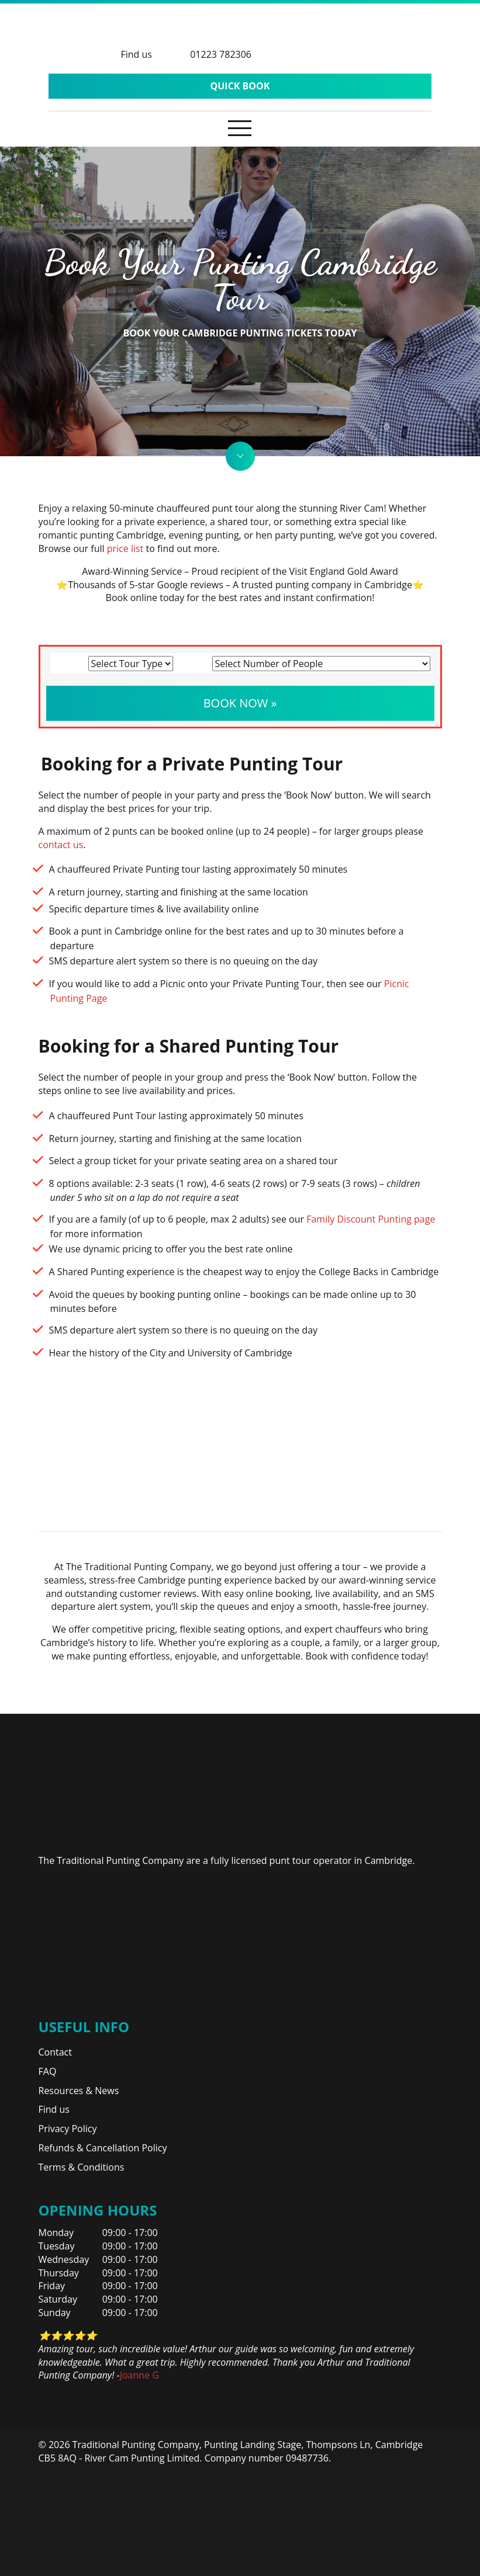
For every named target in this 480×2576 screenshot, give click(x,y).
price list (125, 548)
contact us (61, 844)
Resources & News (79, 2090)
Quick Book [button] (240, 85)
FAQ (48, 2071)
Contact (55, 2052)
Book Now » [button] (240, 703)
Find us (54, 2109)
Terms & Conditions (82, 2167)
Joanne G (139, 2375)
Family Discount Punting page (370, 1219)
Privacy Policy (68, 2128)
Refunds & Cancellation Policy (103, 2147)
